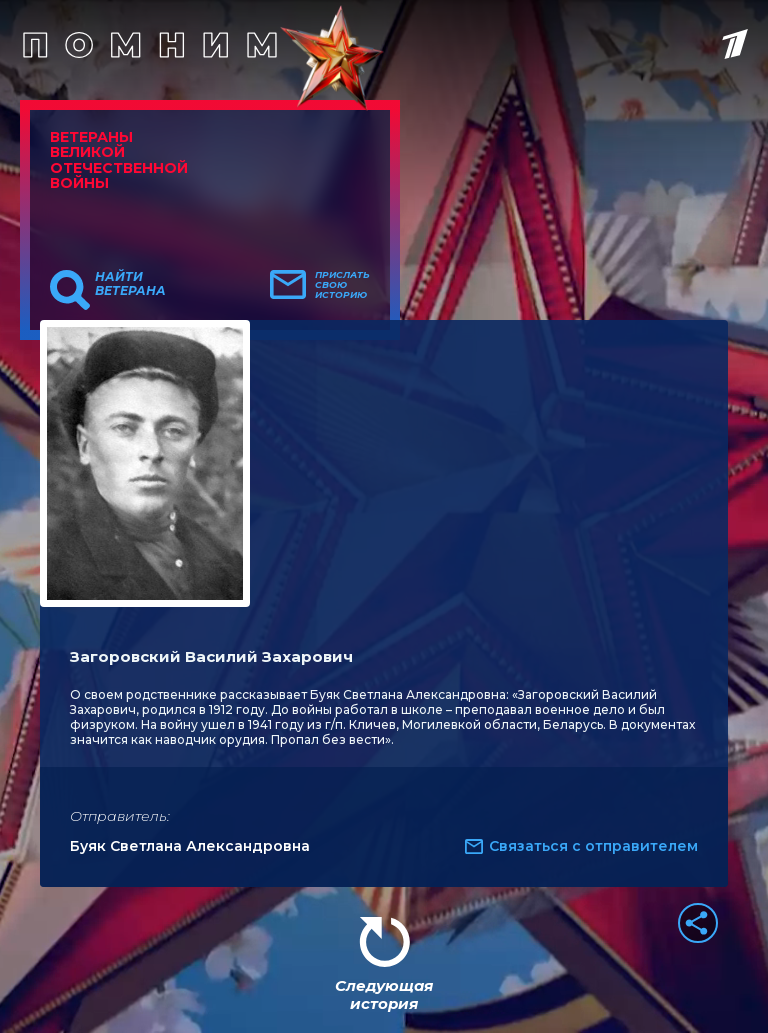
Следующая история (384, 994)
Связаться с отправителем (593, 846)
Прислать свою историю (342, 285)
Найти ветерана (130, 284)
